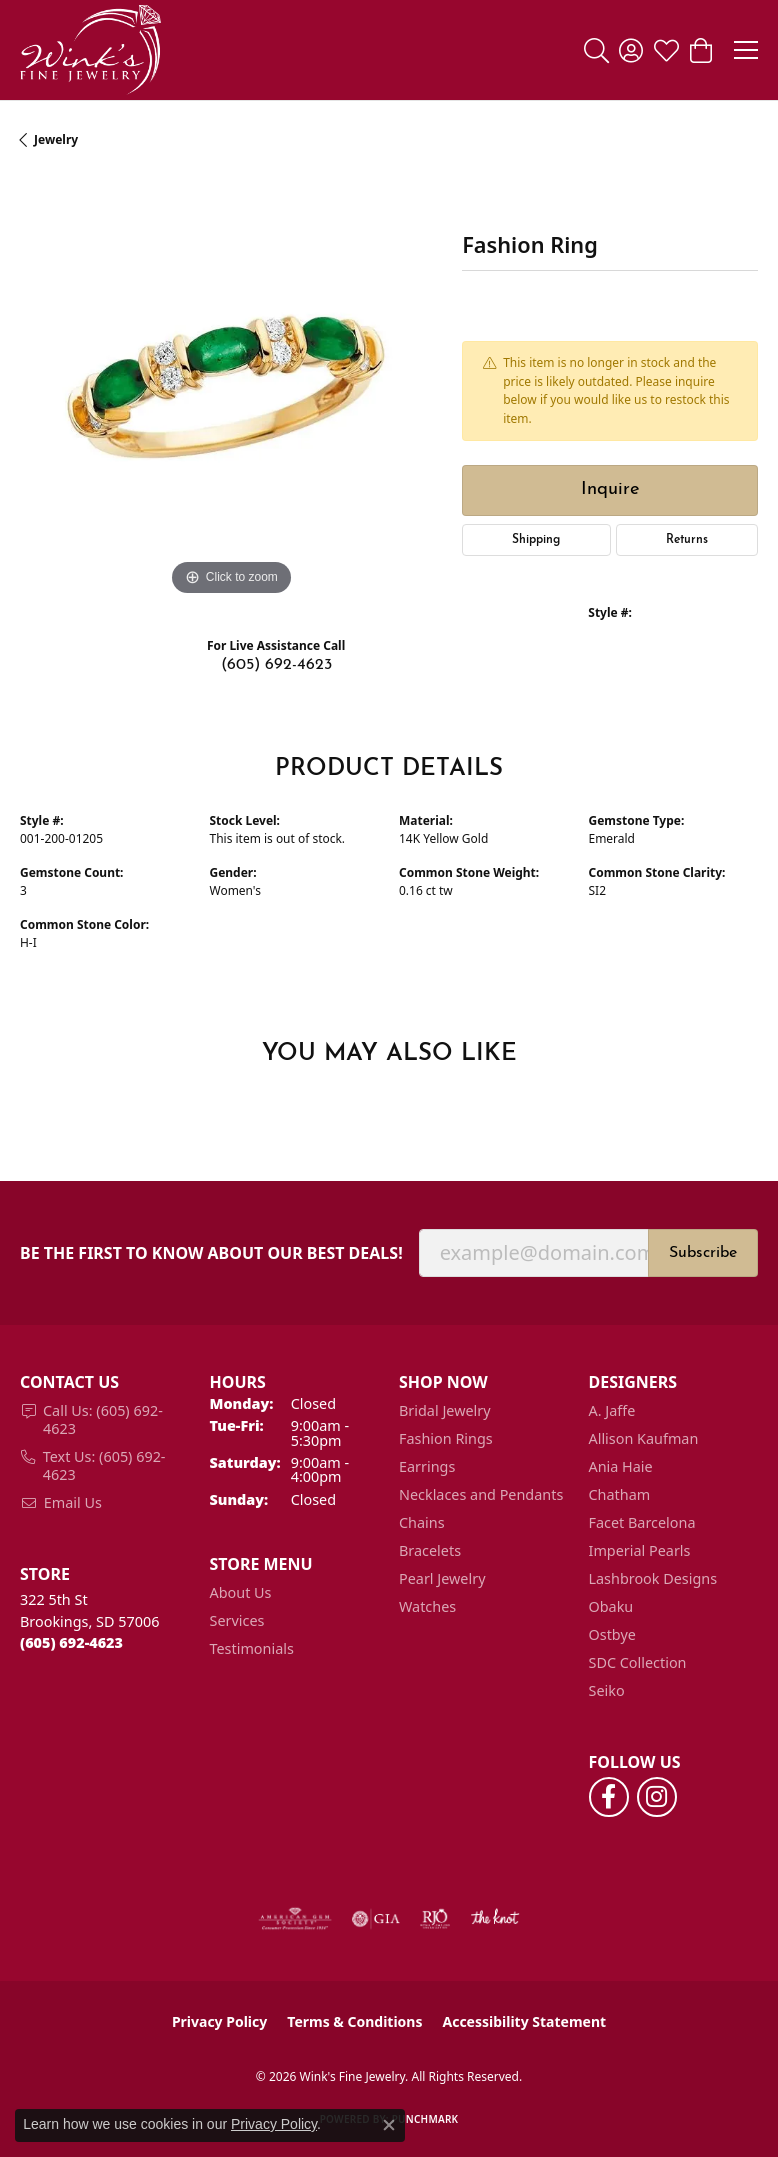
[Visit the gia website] (376, 1919)
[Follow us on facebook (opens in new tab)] (609, 1797)
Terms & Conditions (354, 2021)
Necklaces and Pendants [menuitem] (481, 1494)
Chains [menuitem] (422, 1522)
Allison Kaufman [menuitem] (644, 1438)
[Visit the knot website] (494, 1919)
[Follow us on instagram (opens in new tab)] (657, 1797)
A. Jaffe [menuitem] (612, 1410)
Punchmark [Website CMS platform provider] (425, 2119)
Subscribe (703, 1253)
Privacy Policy (219, 2021)
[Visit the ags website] (295, 1919)
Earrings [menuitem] (427, 1466)
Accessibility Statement (524, 2021)
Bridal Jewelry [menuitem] (445, 1410)
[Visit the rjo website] (435, 1919)
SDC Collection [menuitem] (638, 1662)
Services (237, 1620)
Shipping (536, 540)
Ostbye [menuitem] (612, 1634)
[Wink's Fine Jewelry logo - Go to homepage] (90, 50)
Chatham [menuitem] (620, 1494)
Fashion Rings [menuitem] (446, 1438)
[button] (596, 50)
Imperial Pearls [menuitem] (640, 1550)
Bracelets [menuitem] (430, 1550)
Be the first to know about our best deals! (211, 1253)
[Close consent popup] (389, 2125)
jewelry (56, 139)
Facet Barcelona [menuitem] (642, 1522)
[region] (231, 390)
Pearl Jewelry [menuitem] (442, 1578)
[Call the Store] (71, 1642)
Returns (687, 540)
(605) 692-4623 (276, 665)
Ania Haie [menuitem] (621, 1466)
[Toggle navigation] (746, 50)
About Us (241, 1592)
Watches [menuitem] (427, 1606)
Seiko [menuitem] (607, 1690)
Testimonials (252, 1648)
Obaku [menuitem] (611, 1606)
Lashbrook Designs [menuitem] (653, 1578)
